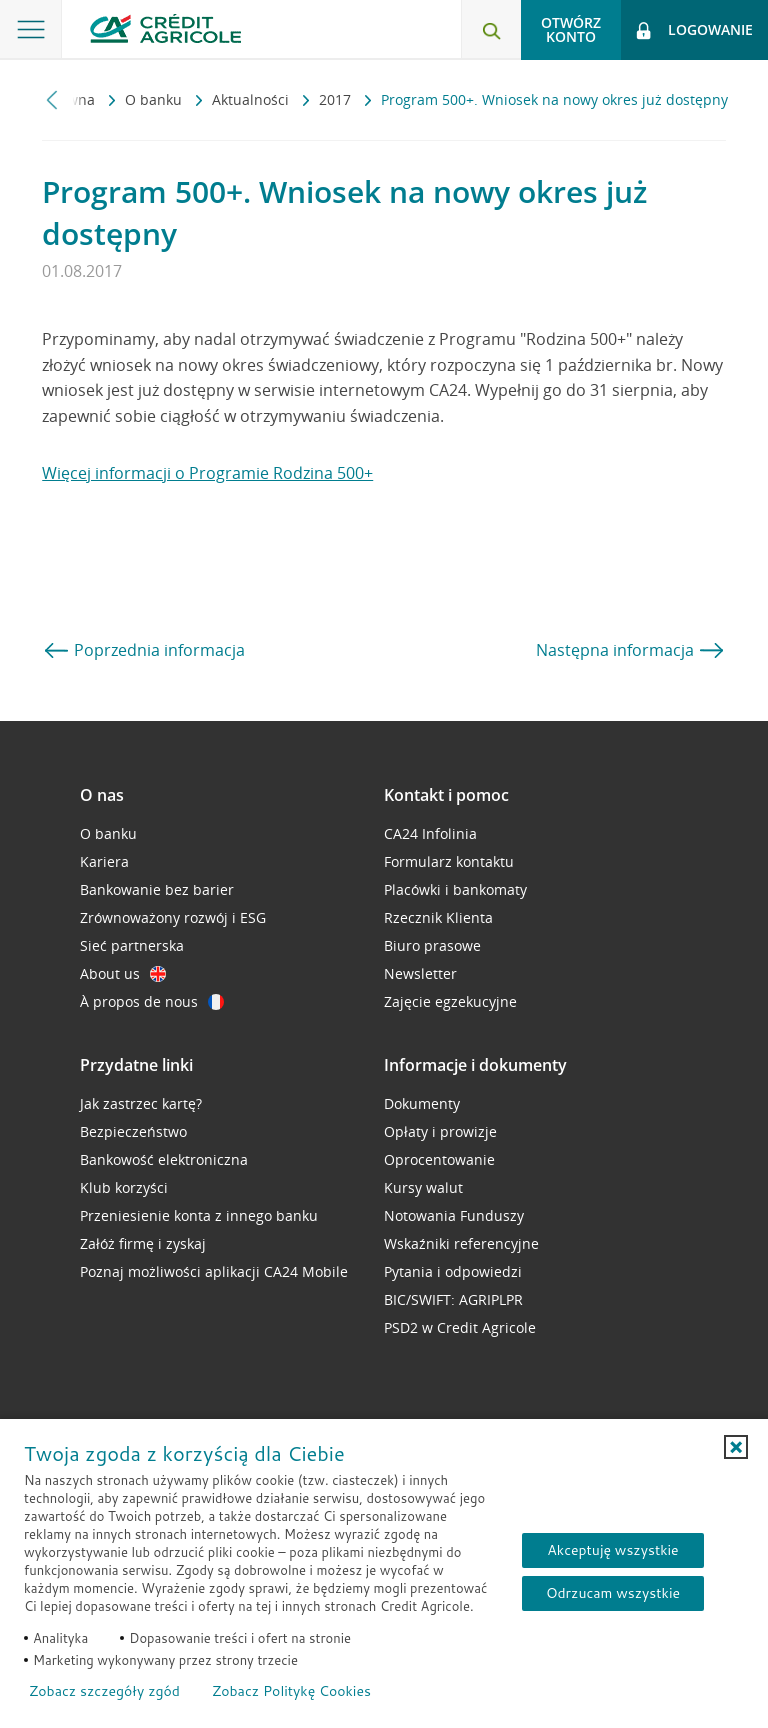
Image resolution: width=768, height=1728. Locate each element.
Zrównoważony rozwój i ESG (173, 917)
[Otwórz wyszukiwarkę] (491, 30)
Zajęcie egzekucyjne (450, 1001)
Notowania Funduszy (454, 1215)
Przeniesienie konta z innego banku (199, 1215)
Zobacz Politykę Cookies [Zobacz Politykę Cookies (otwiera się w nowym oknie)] (291, 1691)
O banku (155, 99)
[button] (736, 1447)
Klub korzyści (124, 1187)
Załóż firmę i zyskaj (143, 1243)
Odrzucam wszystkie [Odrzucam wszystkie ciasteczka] (613, 1593)
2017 (337, 99)
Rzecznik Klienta (438, 917)
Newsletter (420, 973)
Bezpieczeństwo (133, 1131)
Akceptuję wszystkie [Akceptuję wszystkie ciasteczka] (612, 1550)
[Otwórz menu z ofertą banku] (31, 30)
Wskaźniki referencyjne (461, 1243)
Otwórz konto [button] (571, 29)
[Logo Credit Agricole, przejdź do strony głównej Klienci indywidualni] (165, 28)
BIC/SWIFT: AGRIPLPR (453, 1299)
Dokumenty (422, 1103)
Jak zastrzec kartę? (141, 1103)
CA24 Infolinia (430, 833)
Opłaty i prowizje (440, 1131)
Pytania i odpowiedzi (453, 1271)
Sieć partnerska (132, 945)
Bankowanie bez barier (157, 889)
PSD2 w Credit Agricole (460, 1327)
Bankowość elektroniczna (164, 1159)
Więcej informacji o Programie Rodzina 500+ (207, 473)
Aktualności (252, 99)
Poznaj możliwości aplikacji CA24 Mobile (214, 1271)
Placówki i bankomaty (455, 889)
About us (123, 973)
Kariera (104, 861)
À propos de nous (152, 1001)
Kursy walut (423, 1187)
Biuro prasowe (432, 945)
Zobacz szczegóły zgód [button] (104, 1691)
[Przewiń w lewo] (52, 99)
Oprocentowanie (439, 1159)
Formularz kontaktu (449, 861)
